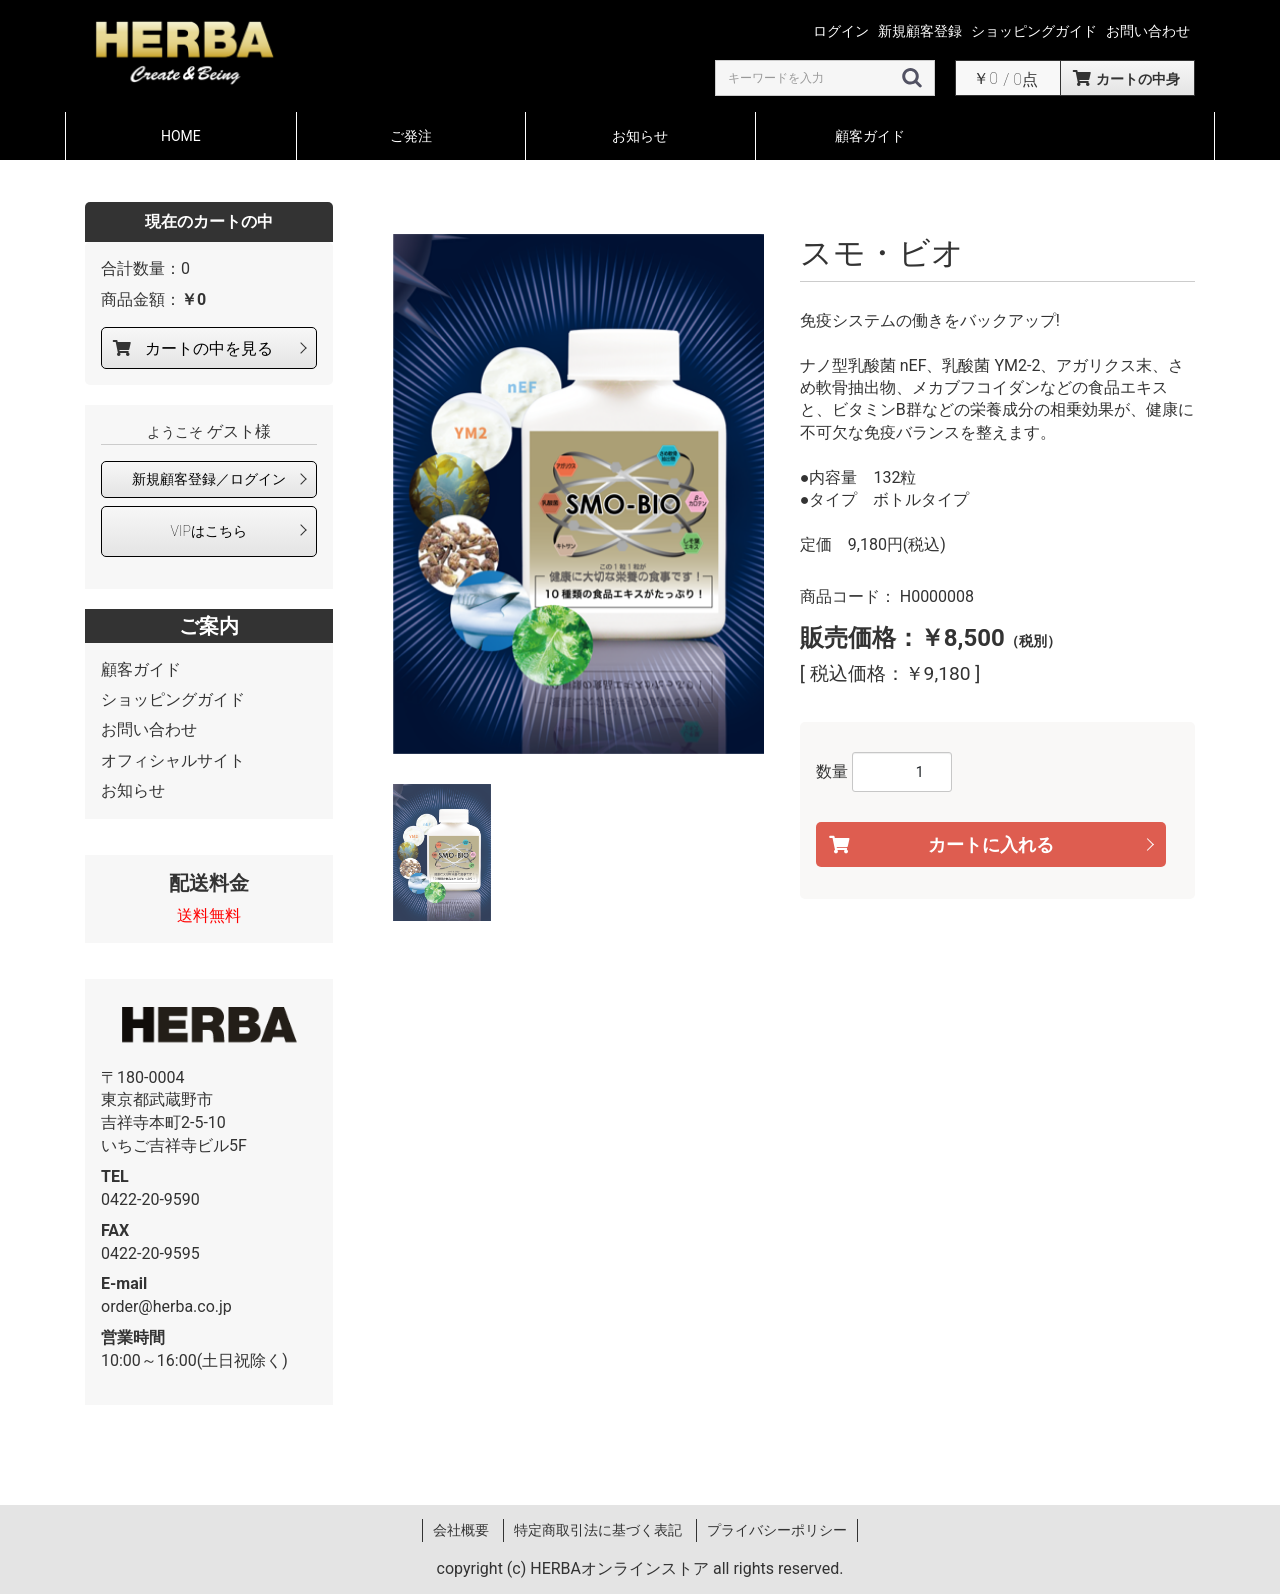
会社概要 (461, 1530)
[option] (579, 494)
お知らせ (640, 136)
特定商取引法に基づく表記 (598, 1530)
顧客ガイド (870, 136)
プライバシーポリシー (777, 1530)
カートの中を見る (209, 348)
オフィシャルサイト (173, 760)
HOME (181, 136)
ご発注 (411, 136)
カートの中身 (1138, 79)
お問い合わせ (149, 729)
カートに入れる (991, 844)
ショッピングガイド (173, 699)
